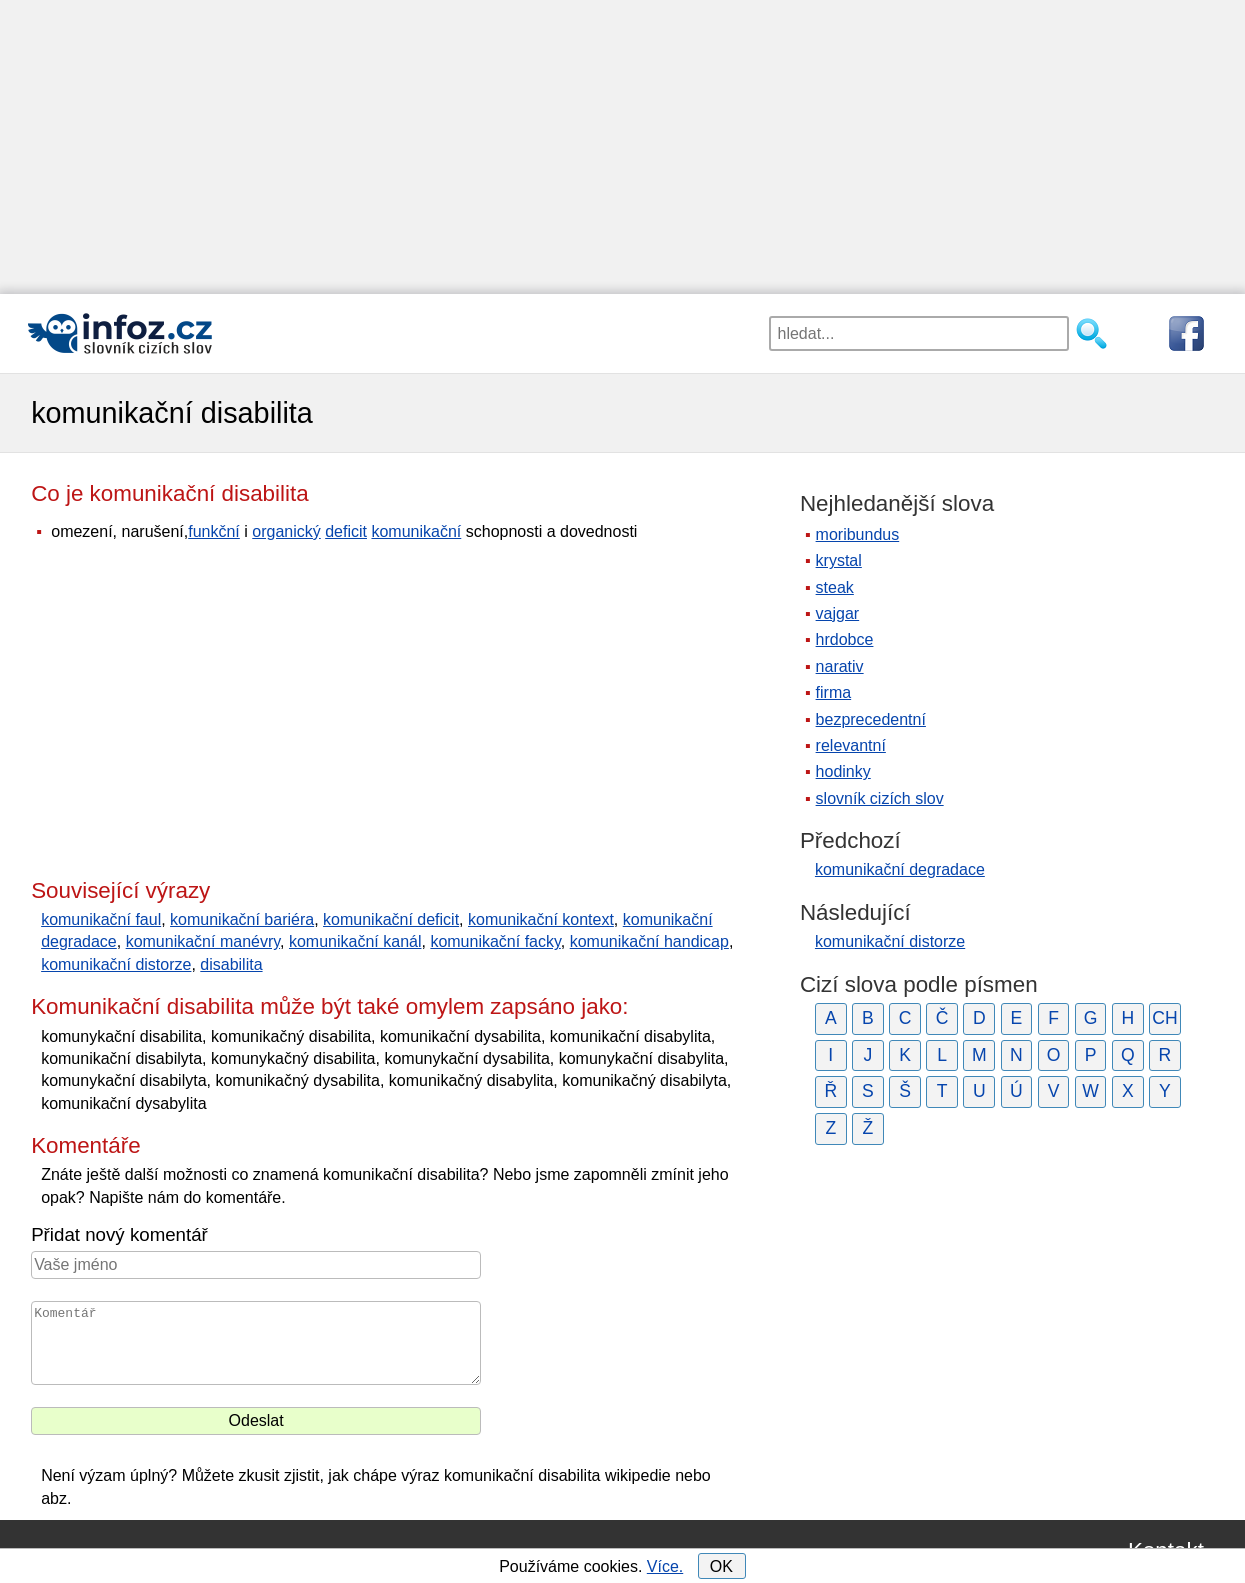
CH (1164, 1018)
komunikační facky (495, 941)
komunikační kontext (541, 919)
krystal (839, 560)
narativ (840, 666)
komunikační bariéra (242, 919)
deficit (346, 531)
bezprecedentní (871, 719)
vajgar (838, 613)
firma (834, 692)
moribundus (858, 534)
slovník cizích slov (880, 798)
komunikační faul (101, 919)
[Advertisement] (623, 140)
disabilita (231, 964)
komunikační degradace (900, 869)
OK (721, 1566)
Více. (665, 1566)
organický (286, 531)
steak (835, 587)
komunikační (416, 531)
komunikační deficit (391, 919)
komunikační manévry (203, 941)
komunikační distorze (116, 964)
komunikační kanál (355, 941)
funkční (214, 531)
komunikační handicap (649, 941)
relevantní (851, 745)
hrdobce (845, 639)
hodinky (843, 771)
